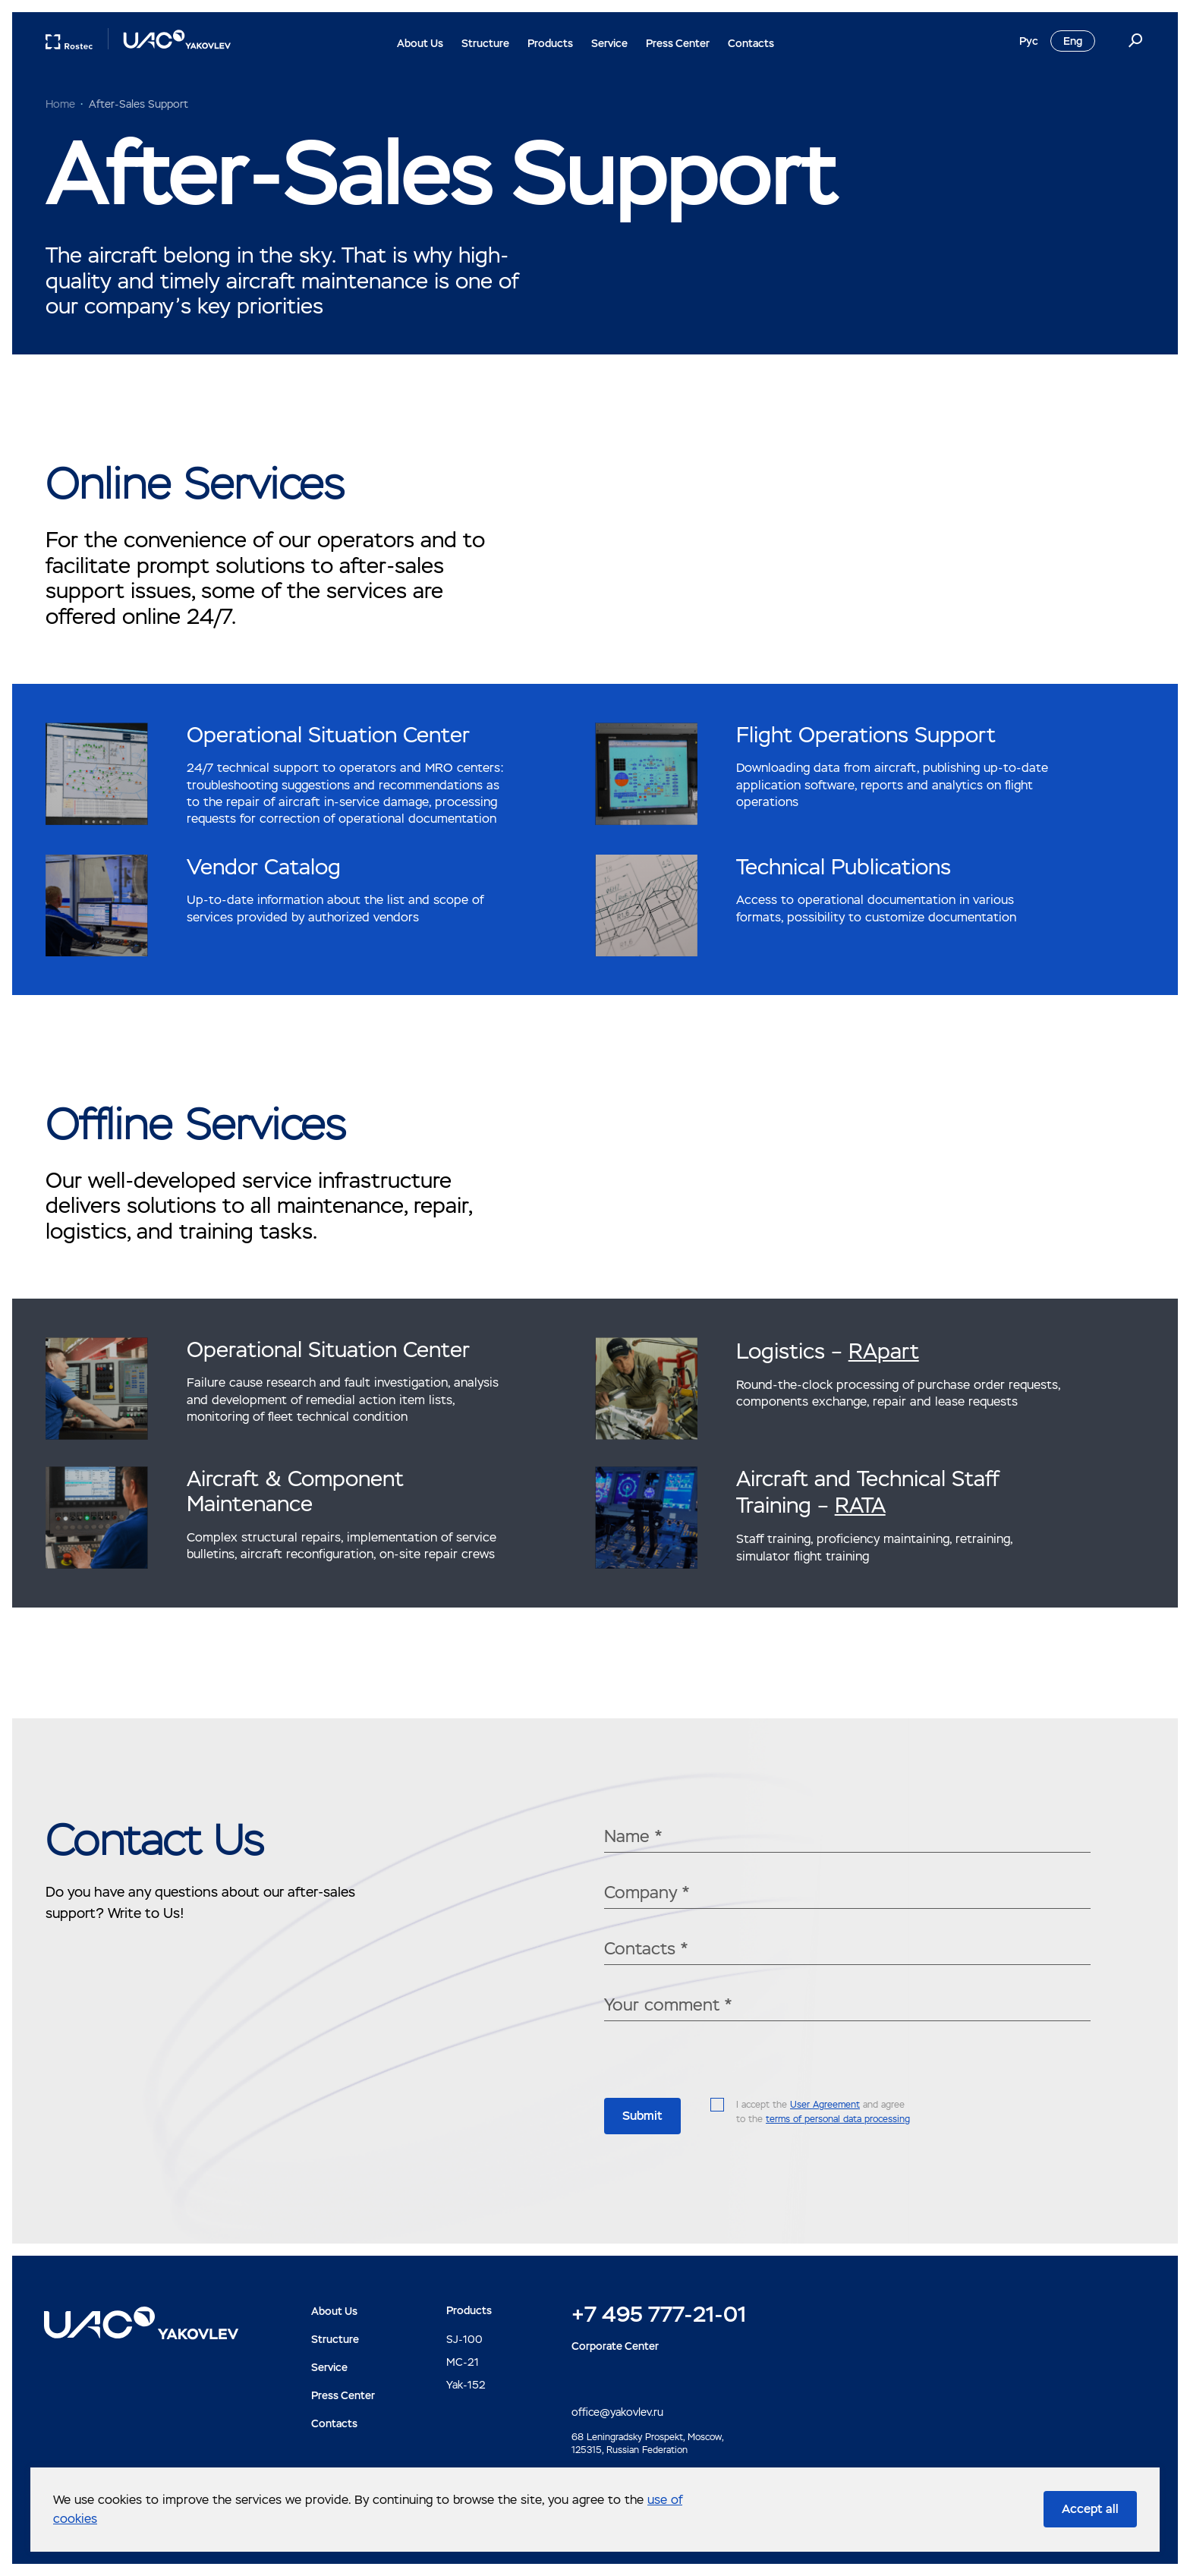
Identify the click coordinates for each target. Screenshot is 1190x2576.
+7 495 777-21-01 (658, 2314)
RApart (883, 1351)
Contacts (751, 43)
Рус (1028, 41)
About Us (420, 43)
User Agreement (825, 2105)
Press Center (678, 43)
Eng (1072, 41)
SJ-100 (464, 2339)
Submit (642, 2116)
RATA (860, 1505)
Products (550, 43)
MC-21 (462, 2362)
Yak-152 (466, 2384)
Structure (485, 43)
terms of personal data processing (838, 2119)
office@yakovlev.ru (617, 2412)
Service (609, 43)
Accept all (1090, 2509)
